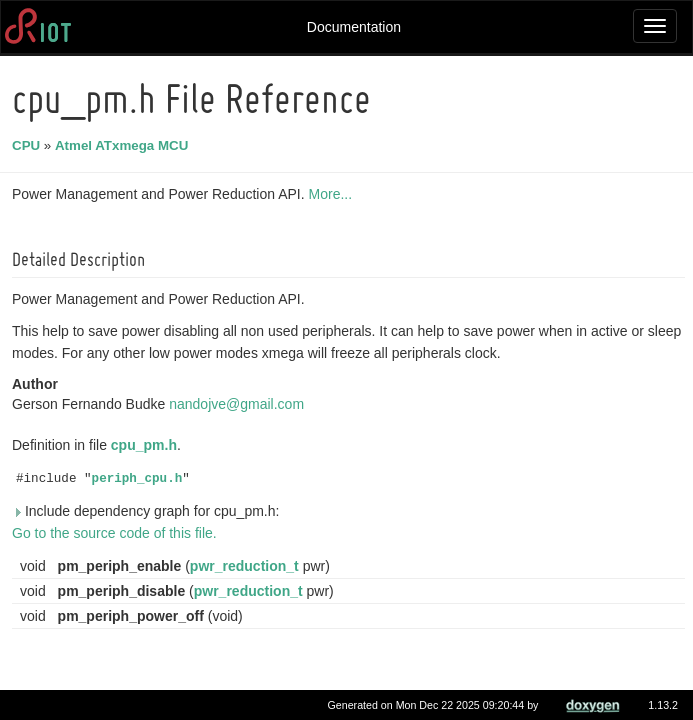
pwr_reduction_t (247, 566)
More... (334, 194)
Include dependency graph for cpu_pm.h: (148, 511)
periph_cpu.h (140, 479)
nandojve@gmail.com (239, 404)
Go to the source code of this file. (117, 533)
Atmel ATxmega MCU (124, 145)
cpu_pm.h (147, 445)
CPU (29, 145)
